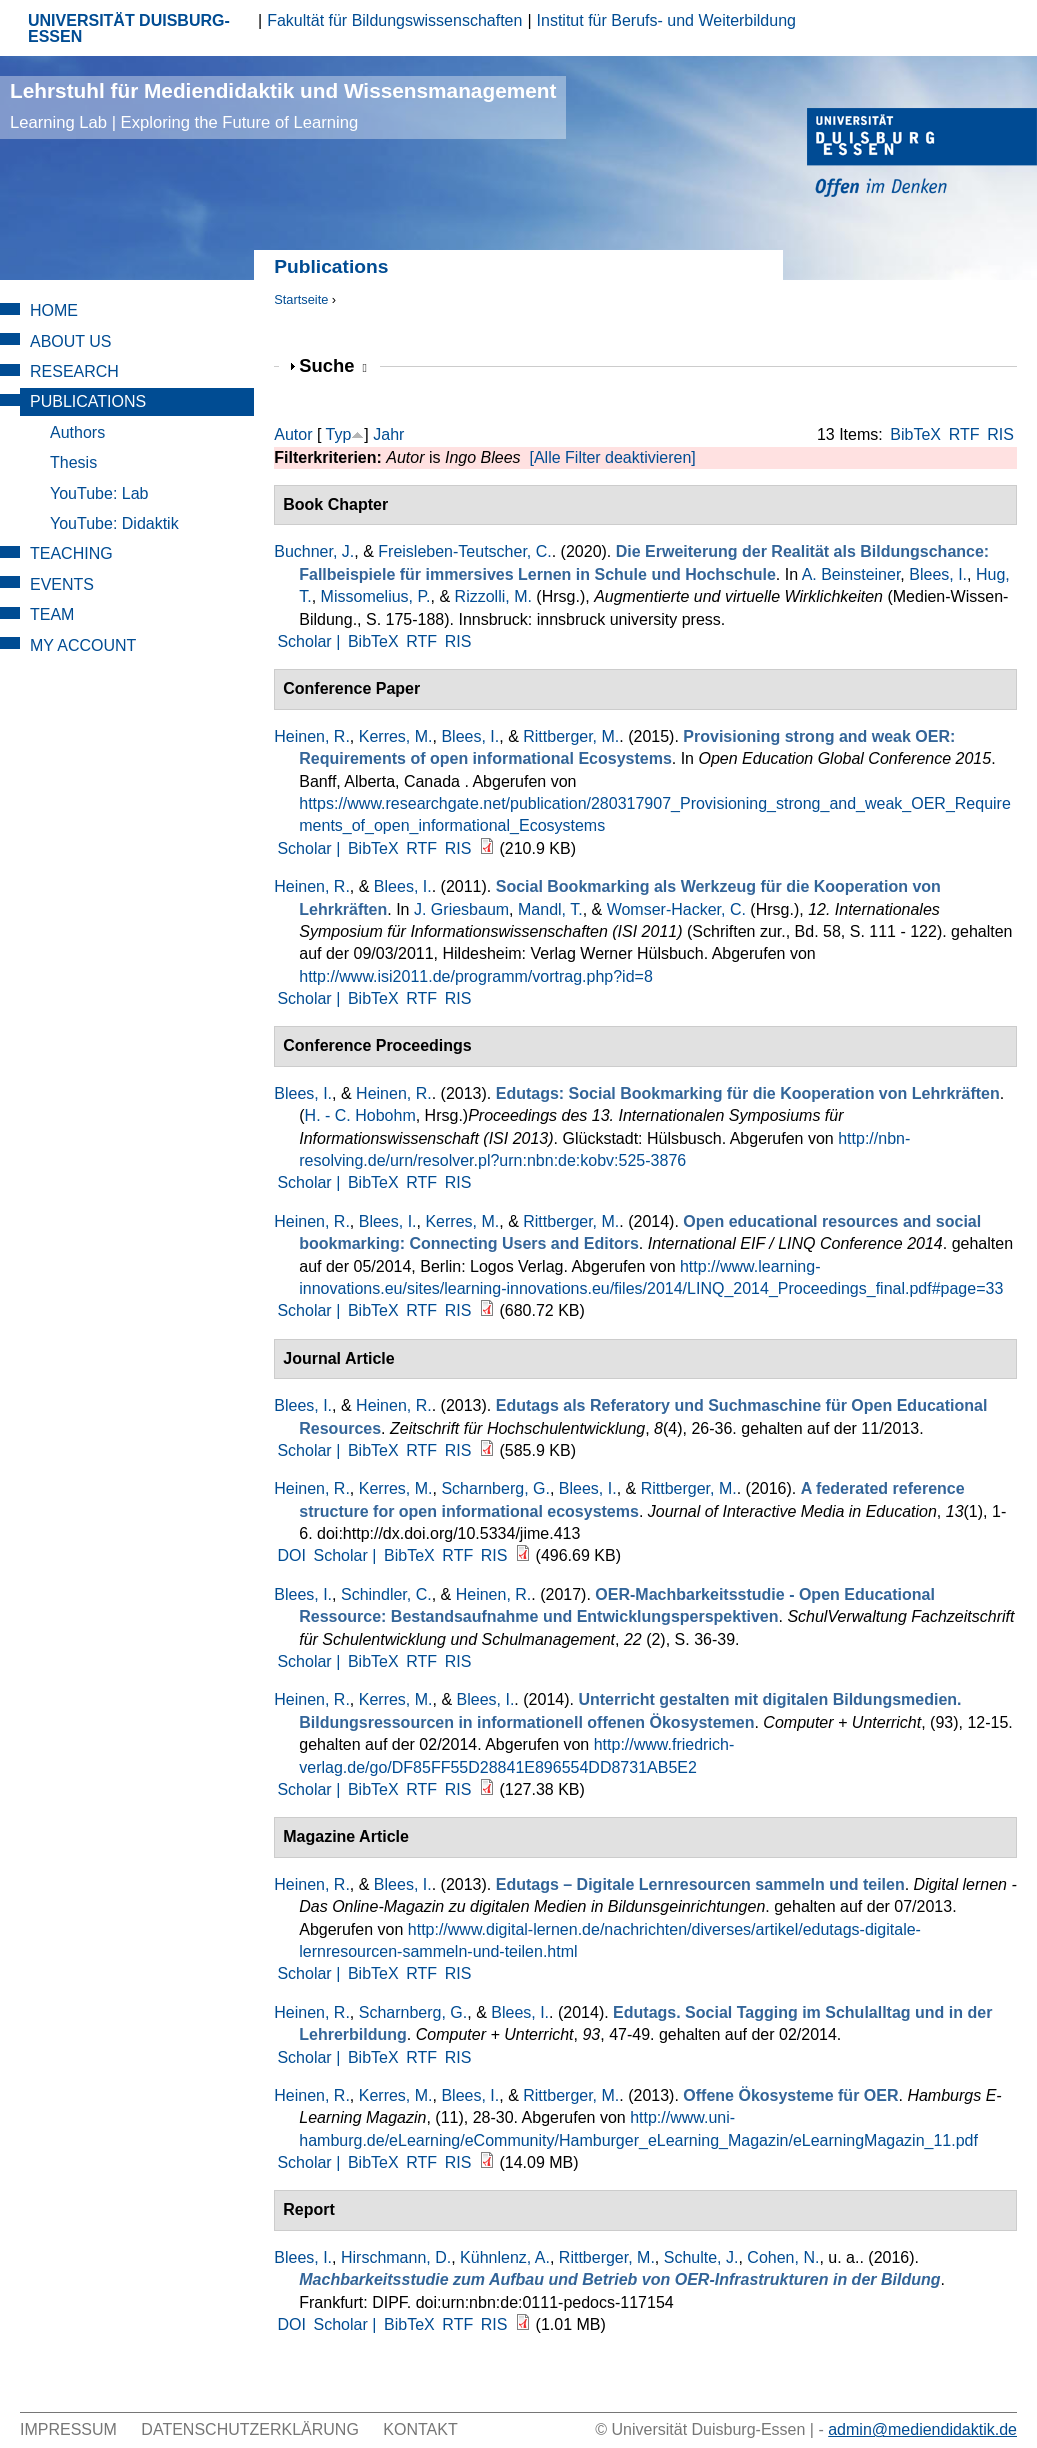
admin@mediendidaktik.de (922, 2429)
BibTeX (915, 434)
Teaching (71, 553)
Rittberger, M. (571, 736)
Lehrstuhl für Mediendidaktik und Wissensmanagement (283, 105)
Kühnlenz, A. (505, 2257)
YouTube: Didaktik (114, 523)
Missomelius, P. (376, 596)
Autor (293, 434)
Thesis (73, 462)
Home (54, 310)
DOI (291, 1555)
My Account (83, 645)
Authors (77, 432)
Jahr (388, 434)
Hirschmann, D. (396, 2257)
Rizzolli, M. (493, 596)
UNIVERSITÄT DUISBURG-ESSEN (129, 28)
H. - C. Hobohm (360, 1115)
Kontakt (420, 2429)
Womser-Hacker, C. (676, 909)
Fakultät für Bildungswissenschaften (394, 20)
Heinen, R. (312, 736)
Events (62, 584)
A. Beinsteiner (851, 574)
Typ (339, 434)
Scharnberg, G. (495, 1488)
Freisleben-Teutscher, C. (464, 551)
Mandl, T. (550, 909)
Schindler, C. (386, 1594)
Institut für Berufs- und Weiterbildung (666, 20)
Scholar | (310, 641)
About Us (71, 341)
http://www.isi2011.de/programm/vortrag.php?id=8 (476, 976)
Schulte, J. (701, 2257)
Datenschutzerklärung (250, 2429)
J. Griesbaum (461, 909)
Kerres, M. (396, 736)
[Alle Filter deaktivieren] (612, 457)
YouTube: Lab (99, 493)
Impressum (68, 2429)
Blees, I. (938, 574)
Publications (88, 401)
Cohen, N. (783, 2257)
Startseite (301, 299)
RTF (964, 434)
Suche (333, 365)
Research (74, 371)
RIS (1000, 434)
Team (52, 614)
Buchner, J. (314, 551)
